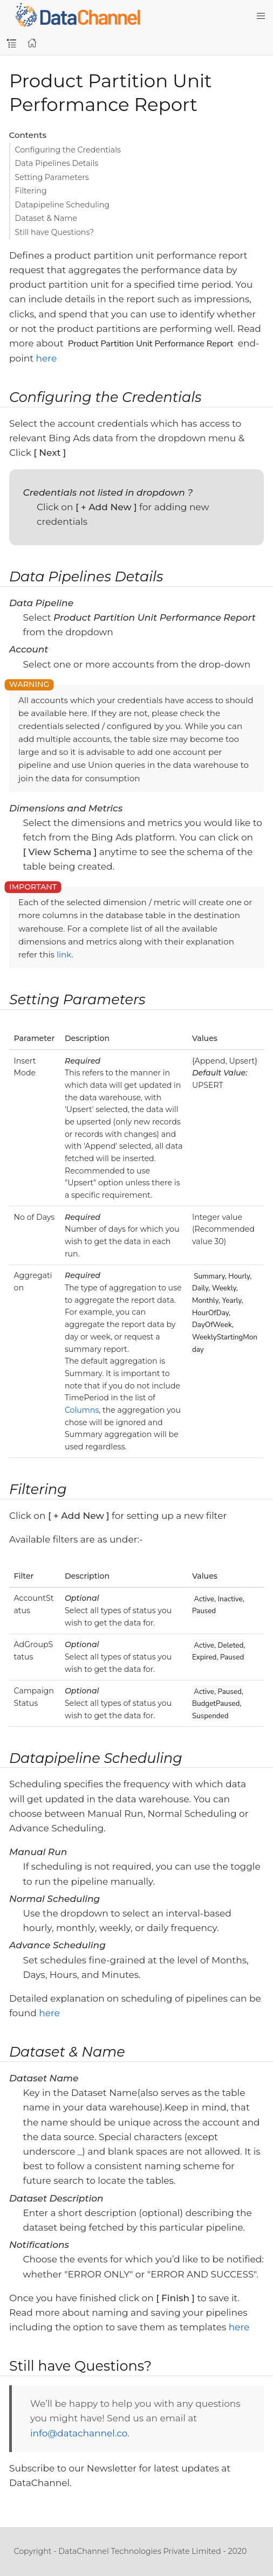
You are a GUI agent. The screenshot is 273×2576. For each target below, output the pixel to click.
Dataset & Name (46, 218)
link (64, 954)
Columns (82, 1410)
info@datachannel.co (78, 2433)
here (46, 358)
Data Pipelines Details (57, 163)
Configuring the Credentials (68, 150)
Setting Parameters (52, 177)
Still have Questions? (54, 232)
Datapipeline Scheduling (62, 205)
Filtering (31, 191)
